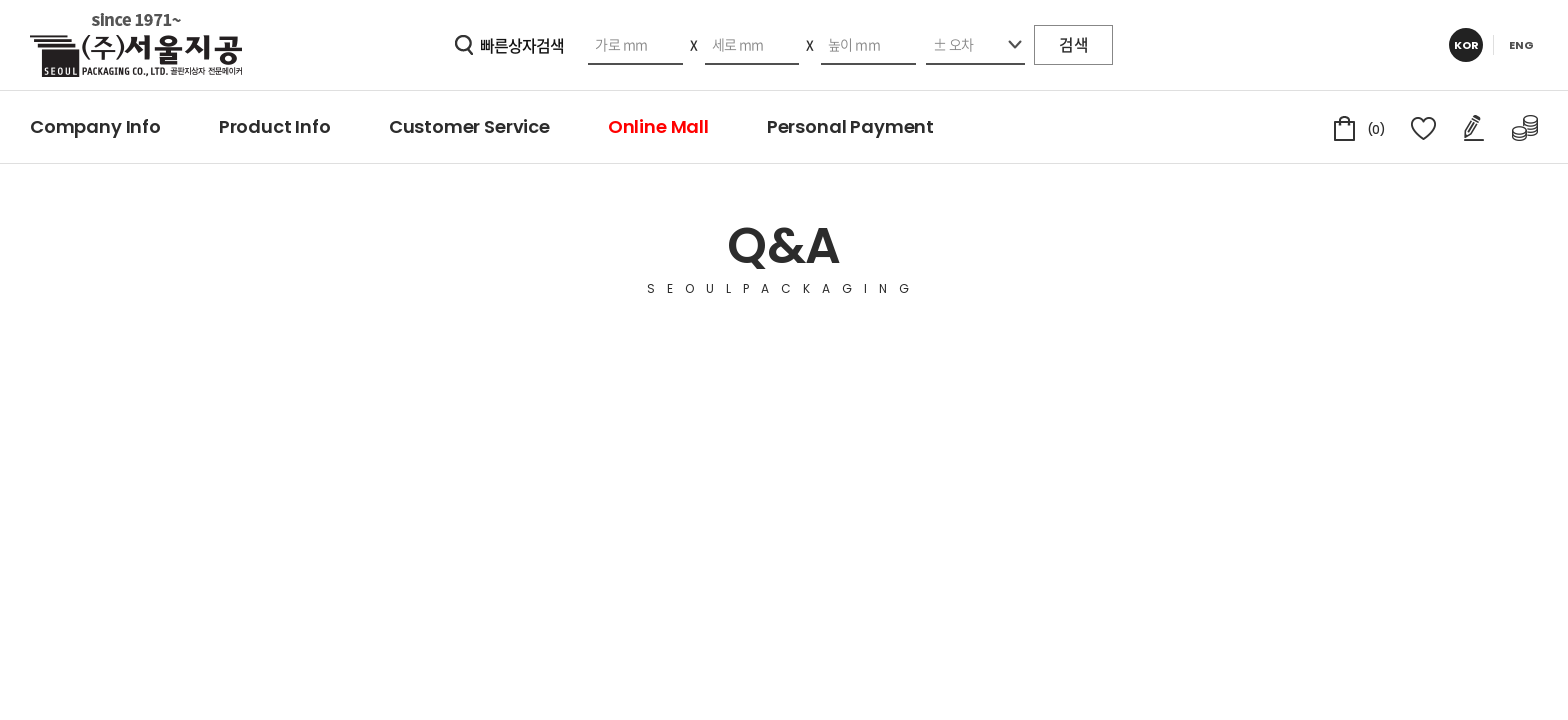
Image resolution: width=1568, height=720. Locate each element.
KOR (1466, 45)
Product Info (275, 126)
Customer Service (469, 126)
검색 (1072, 45)
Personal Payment (850, 126)
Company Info (95, 126)
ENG (1521, 45)
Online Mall (658, 126)
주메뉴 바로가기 (0, 0)
